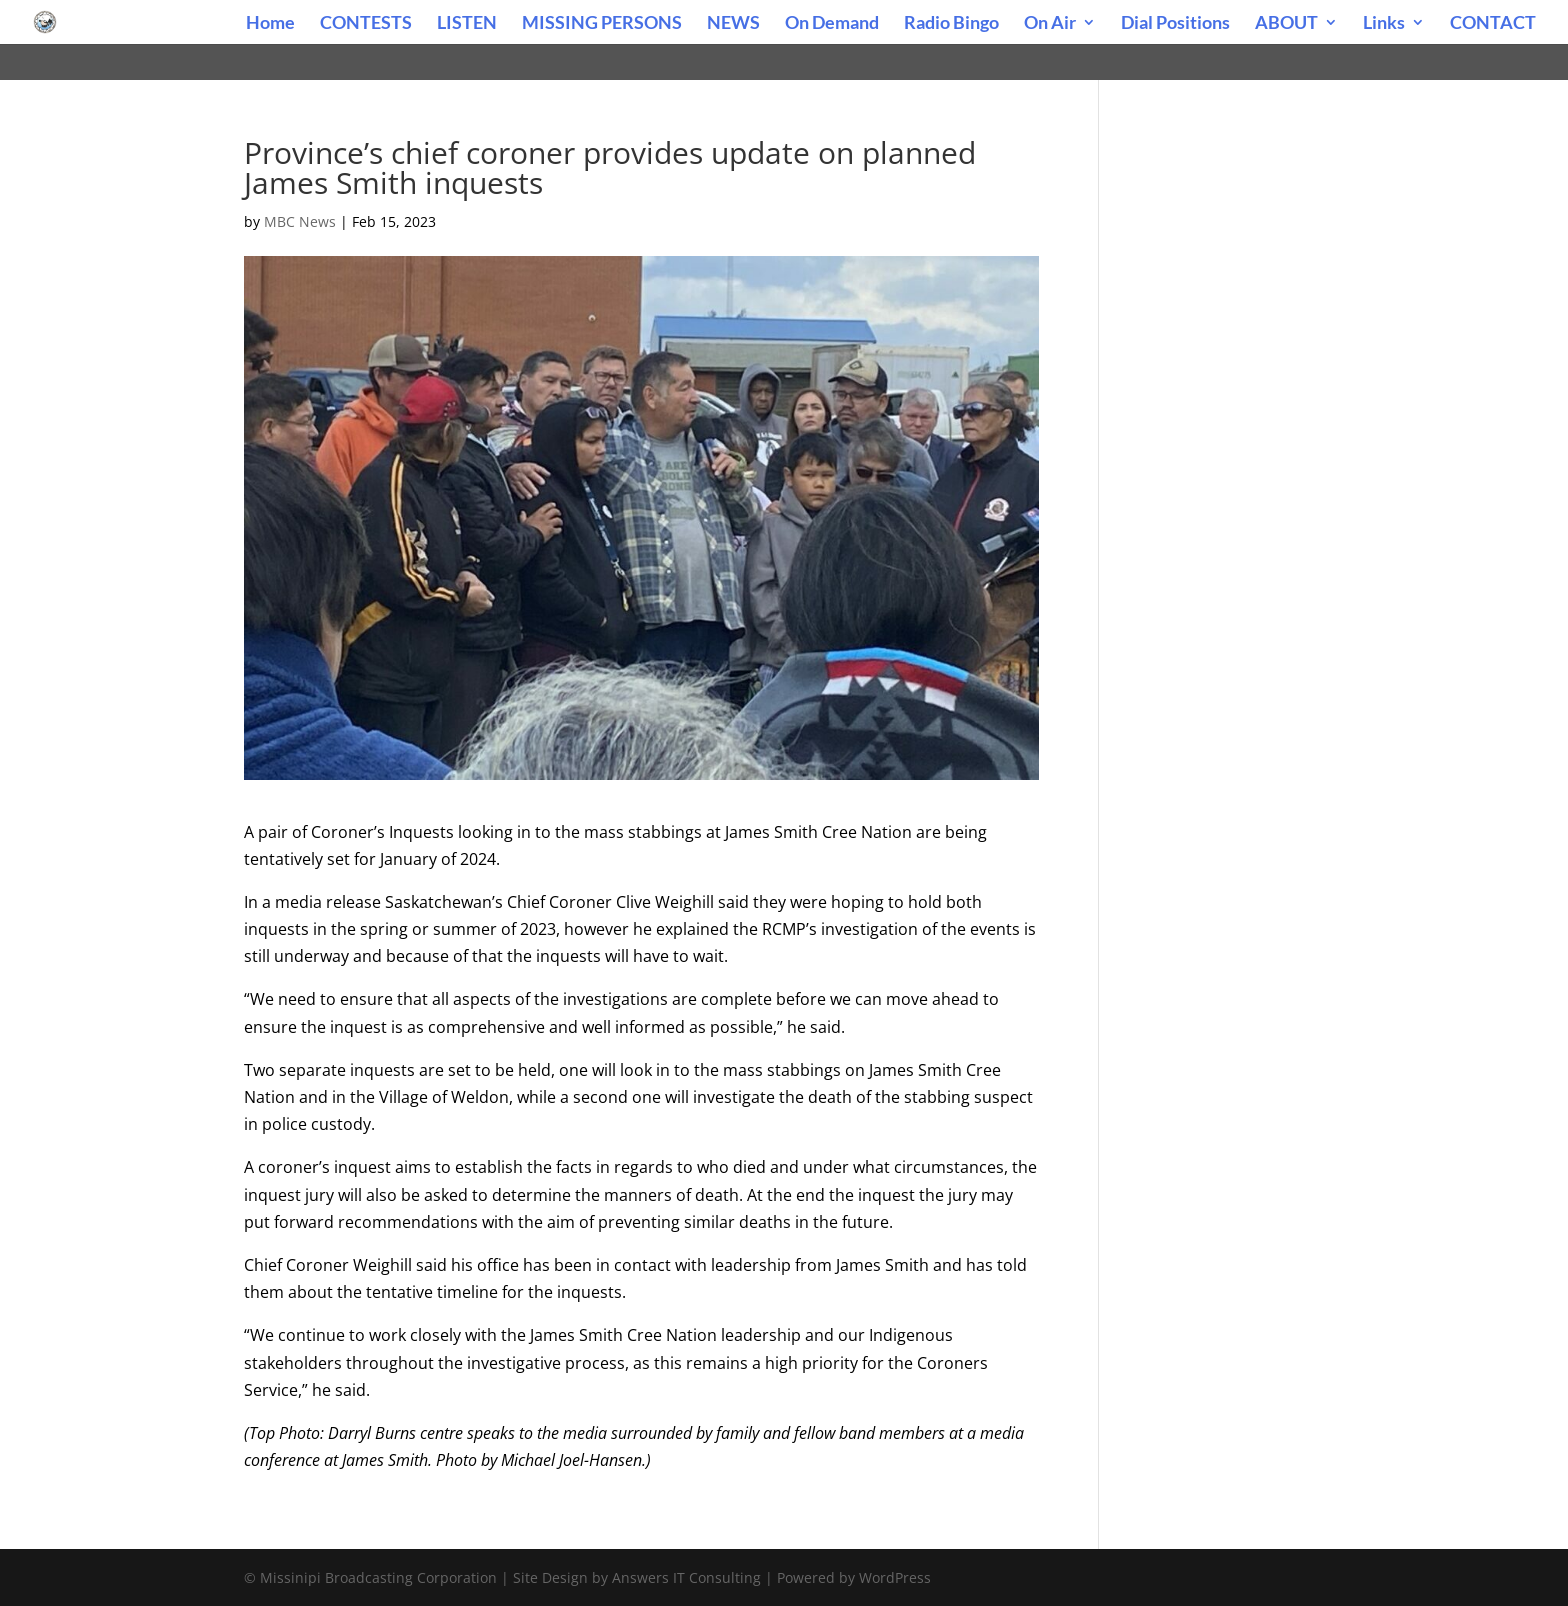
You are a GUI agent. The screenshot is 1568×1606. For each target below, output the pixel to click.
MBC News (300, 221)
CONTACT (1493, 24)
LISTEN (467, 24)
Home (270, 24)
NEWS (733, 24)
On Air (1050, 24)
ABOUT (1286, 24)
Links (1384, 24)
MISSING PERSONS (602, 24)
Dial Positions (1175, 24)
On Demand (832, 24)
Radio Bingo (951, 24)
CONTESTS (366, 24)
